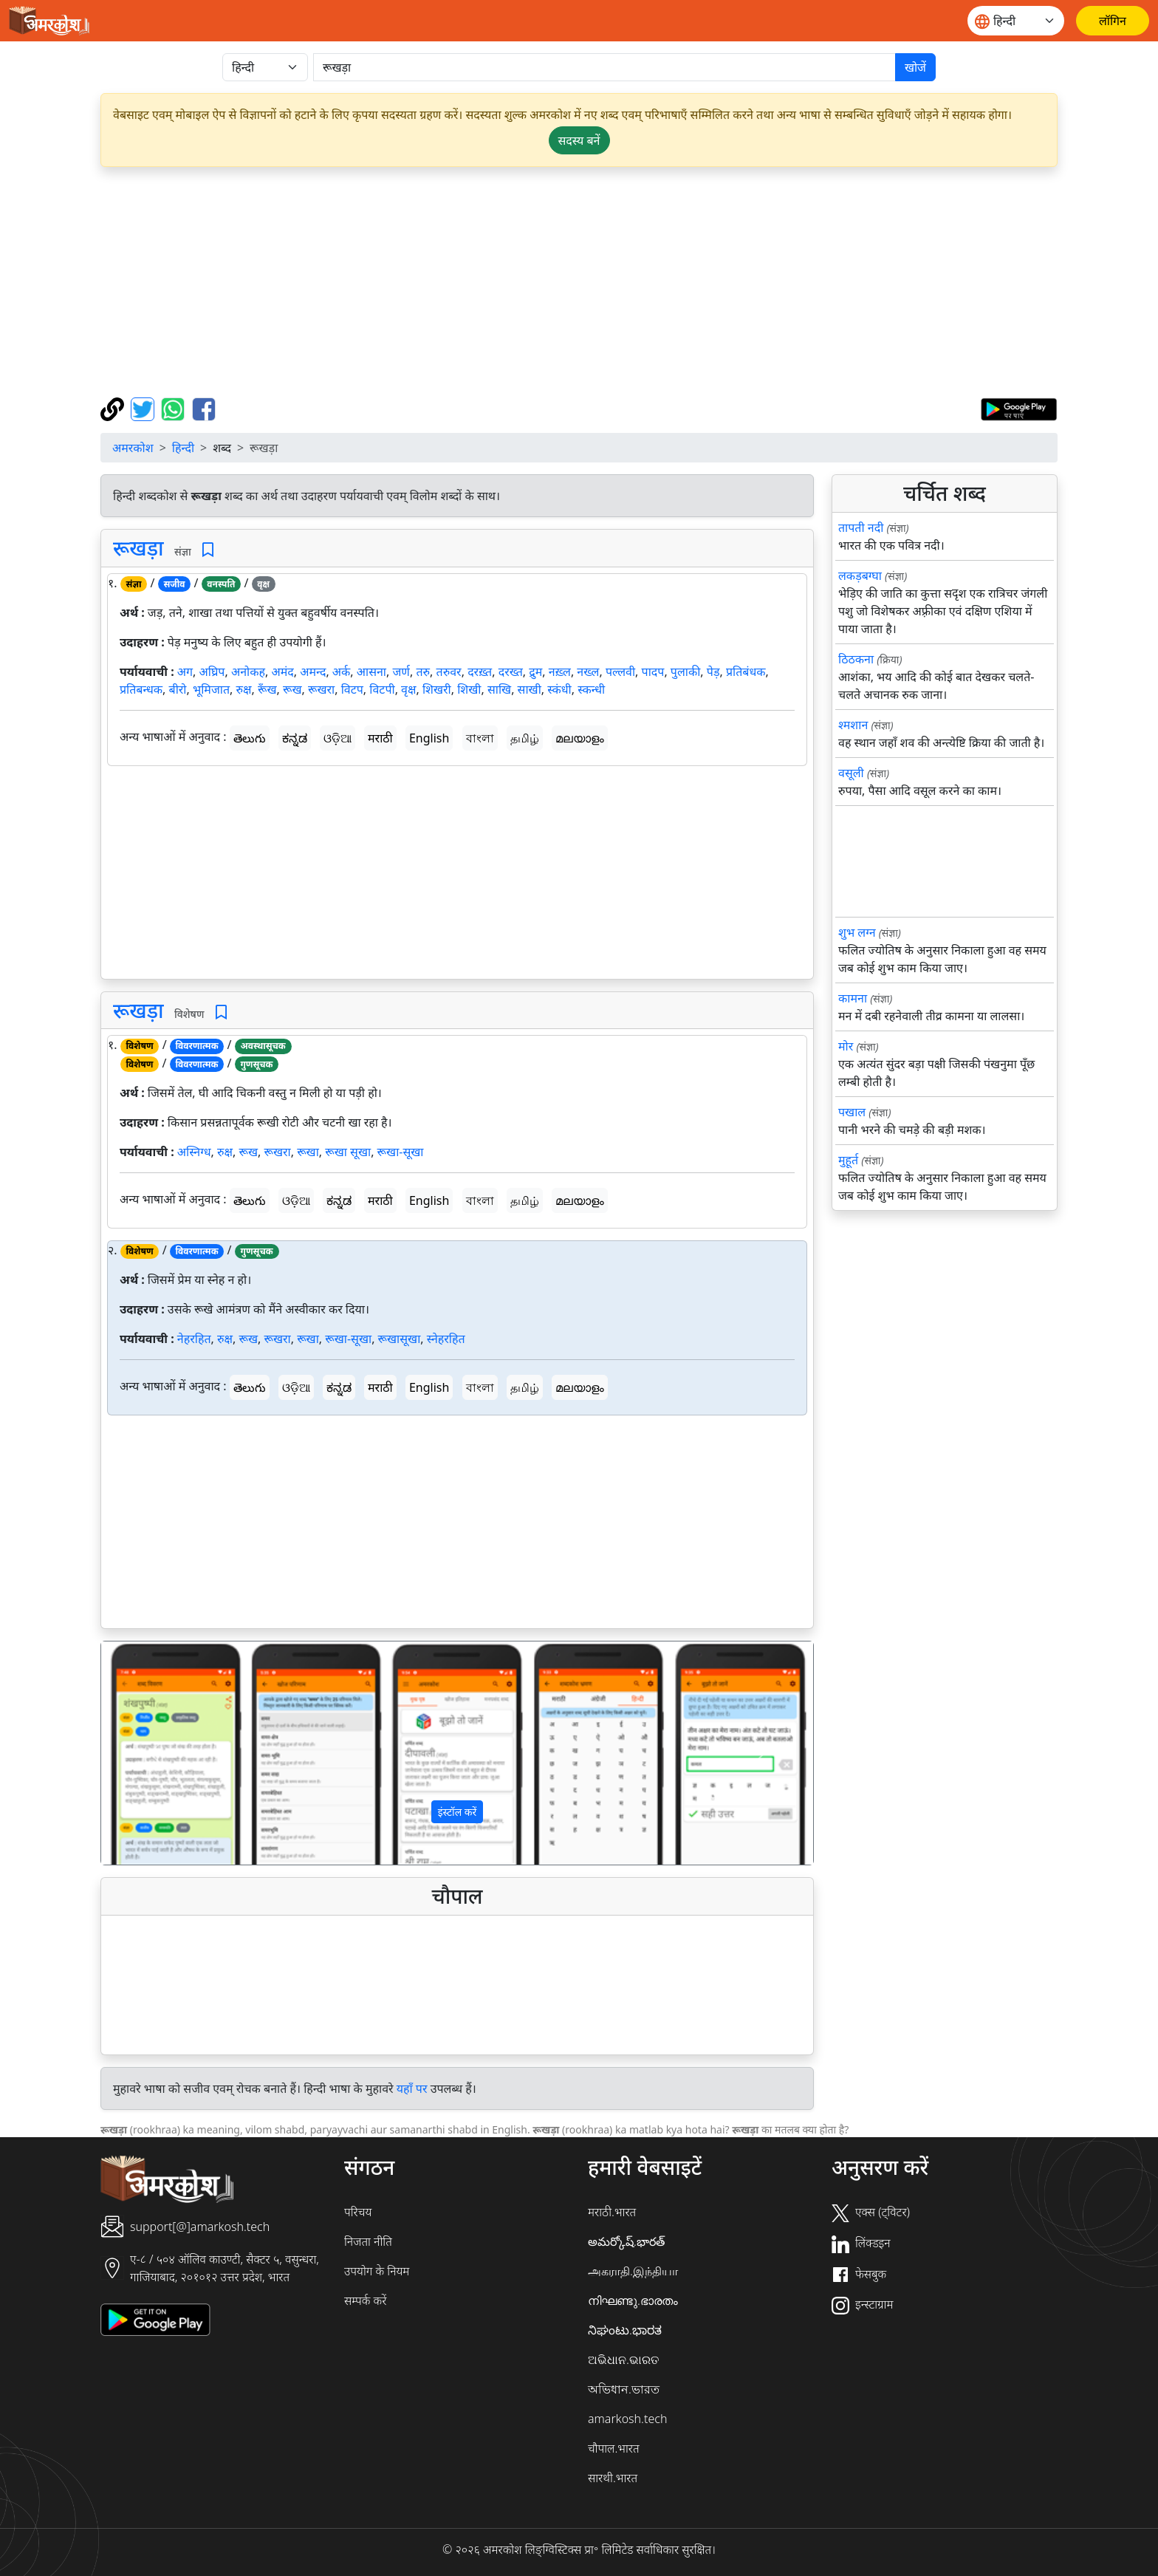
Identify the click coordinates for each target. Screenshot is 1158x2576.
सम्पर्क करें (365, 2300)
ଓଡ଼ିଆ (337, 738)
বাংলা (480, 738)
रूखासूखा (399, 1338)
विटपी (381, 689)
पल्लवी (620, 671)
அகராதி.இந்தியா (633, 2271)
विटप (352, 689)
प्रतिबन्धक (141, 689)
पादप (653, 671)
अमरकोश (133, 448)
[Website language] (1015, 20)
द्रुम (535, 671)
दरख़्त (479, 671)
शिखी (469, 689)
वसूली (851, 773)
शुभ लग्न (857, 932)
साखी (529, 689)
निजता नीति (368, 2241)
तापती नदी (860, 527)
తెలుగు (249, 738)
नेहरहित (194, 1338)
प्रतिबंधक (746, 671)
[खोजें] (604, 67)
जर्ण (400, 671)
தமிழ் (524, 738)
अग (185, 671)
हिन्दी (183, 448)
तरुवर (449, 671)
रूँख (267, 689)
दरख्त (511, 671)
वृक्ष (408, 689)
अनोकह (248, 671)
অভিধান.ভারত (623, 2389)
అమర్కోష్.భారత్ (626, 2241)
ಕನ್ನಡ (294, 738)
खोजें (915, 67)
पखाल (852, 1112)
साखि (499, 689)
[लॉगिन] (1112, 20)
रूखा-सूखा (400, 1152)
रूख (292, 689)
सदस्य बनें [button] (579, 140)
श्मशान (853, 725)
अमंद (282, 671)
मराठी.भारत (612, 2212)
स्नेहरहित (446, 1338)
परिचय (357, 2212)
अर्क (341, 671)
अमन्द (313, 671)
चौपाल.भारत (614, 2448)
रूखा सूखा (348, 1152)
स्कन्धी (591, 689)
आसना (371, 671)
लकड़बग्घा (860, 575)
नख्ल (588, 671)
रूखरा (321, 689)
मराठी (380, 738)
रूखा (308, 1152)
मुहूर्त (848, 1160)
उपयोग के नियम (376, 2271)
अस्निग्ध (194, 1152)
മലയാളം (579, 738)
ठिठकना (856, 659)
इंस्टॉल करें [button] (457, 1812)
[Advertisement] (579, 282)
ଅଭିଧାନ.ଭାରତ (623, 2359)
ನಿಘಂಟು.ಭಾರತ (625, 2330)
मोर (845, 1046)
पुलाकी (686, 671)
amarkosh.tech (627, 2419)
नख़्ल (560, 671)
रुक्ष (244, 689)
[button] (154, 1753)
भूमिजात (211, 689)
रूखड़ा (138, 547)
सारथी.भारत (612, 2478)
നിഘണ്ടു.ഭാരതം (633, 2300)
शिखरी (436, 689)
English (429, 738)
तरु (423, 671)
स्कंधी (559, 689)
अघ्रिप (212, 671)
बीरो (178, 689)
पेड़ (713, 671)
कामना (852, 998)
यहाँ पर (412, 2088)
